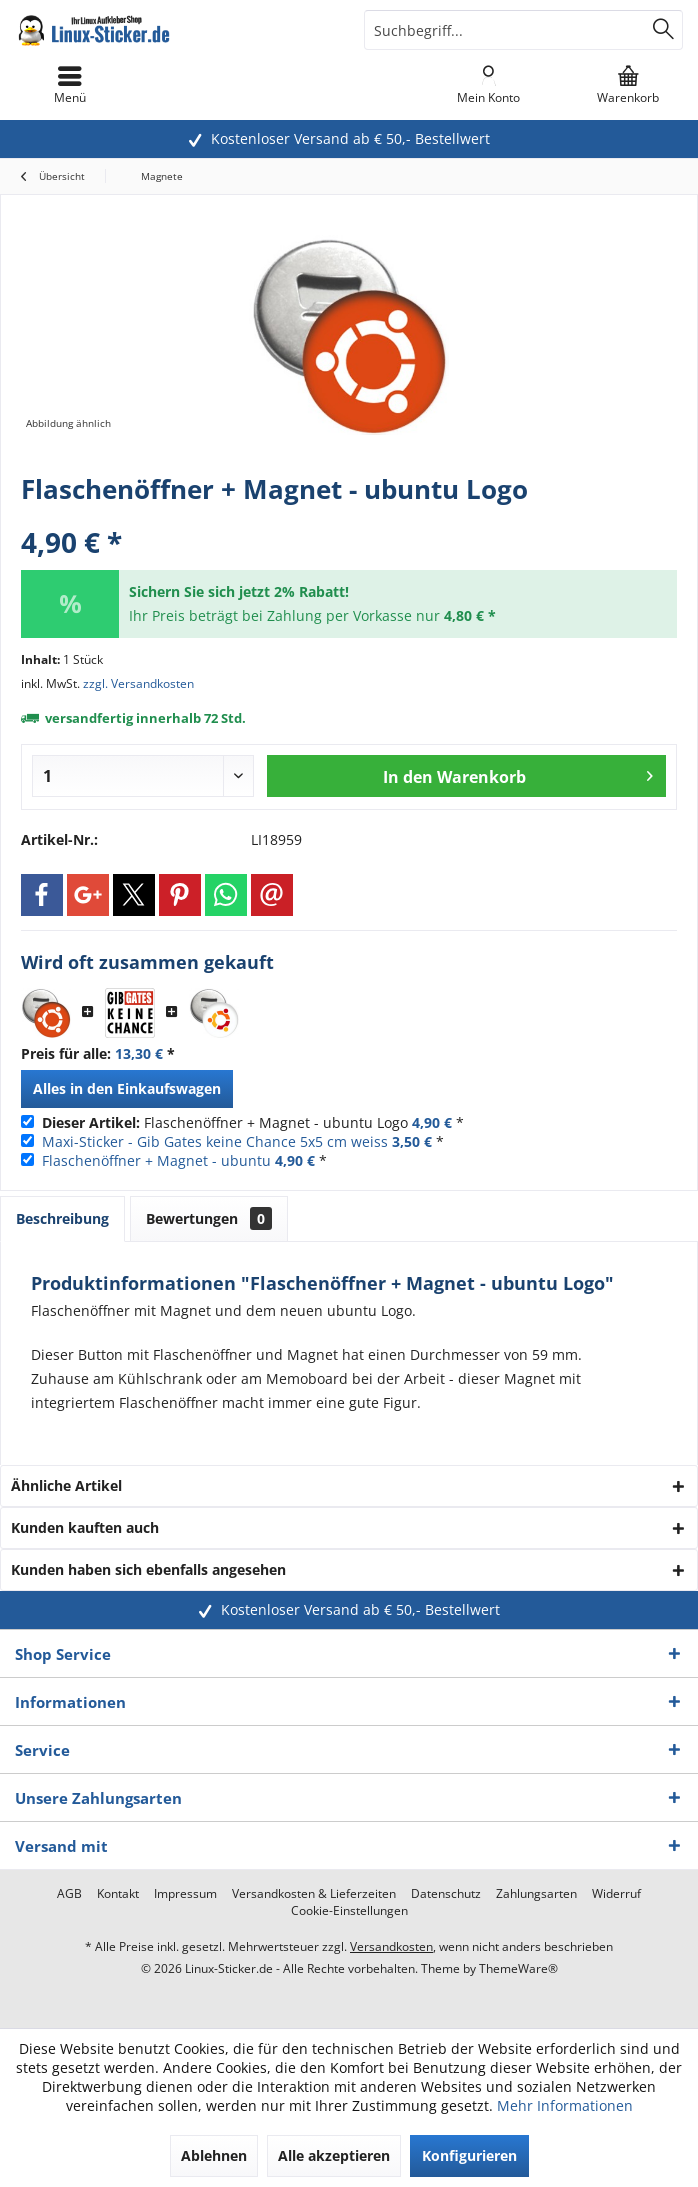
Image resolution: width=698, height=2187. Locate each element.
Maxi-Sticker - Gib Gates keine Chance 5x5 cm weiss (215, 1141)
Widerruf (616, 1894)
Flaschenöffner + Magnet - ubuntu (156, 1160)
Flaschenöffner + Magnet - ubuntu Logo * (253, 1122)
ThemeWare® (518, 1968)
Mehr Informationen (565, 2105)
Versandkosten (391, 1946)
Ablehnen (214, 2155)
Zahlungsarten (536, 1894)
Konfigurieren (469, 2155)
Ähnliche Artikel (66, 1485)
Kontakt (118, 1894)
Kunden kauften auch (85, 1527)
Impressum (185, 1894)
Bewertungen (209, 1218)
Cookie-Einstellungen (349, 1911)
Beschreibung (62, 1218)
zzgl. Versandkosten (138, 683)
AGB (69, 1894)
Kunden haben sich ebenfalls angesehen (148, 1569)
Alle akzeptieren (334, 2155)
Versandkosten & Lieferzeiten (314, 1894)
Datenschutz (446, 1894)
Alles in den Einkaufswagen (127, 1088)
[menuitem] (628, 85)
